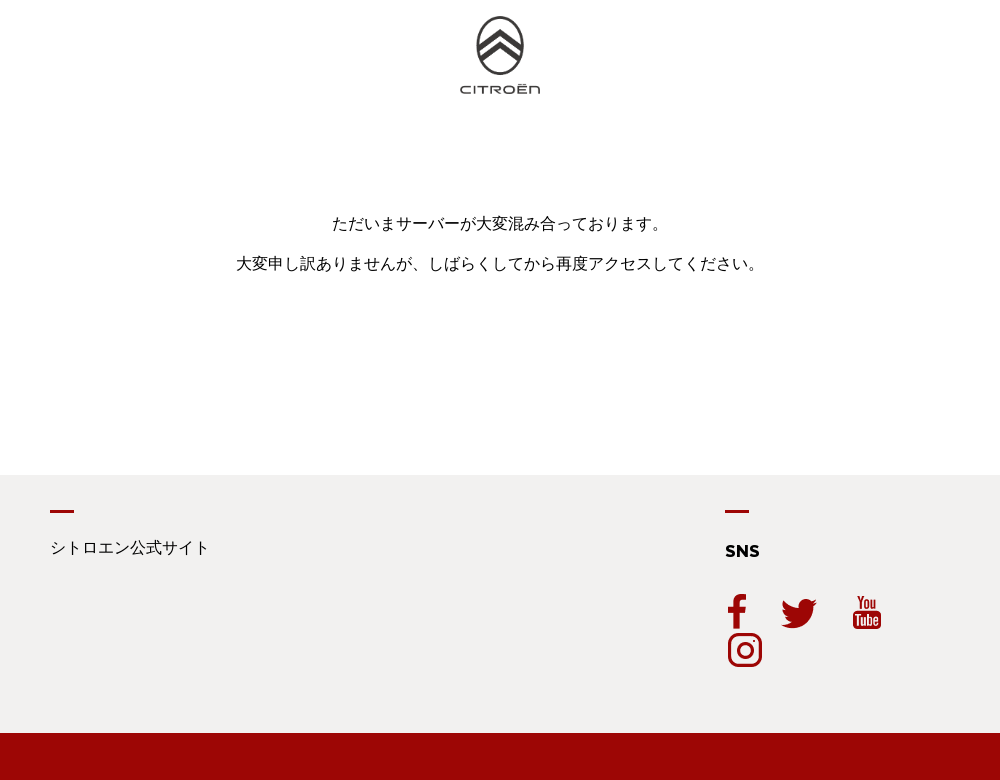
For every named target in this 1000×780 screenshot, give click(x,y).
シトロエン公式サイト (130, 547)
